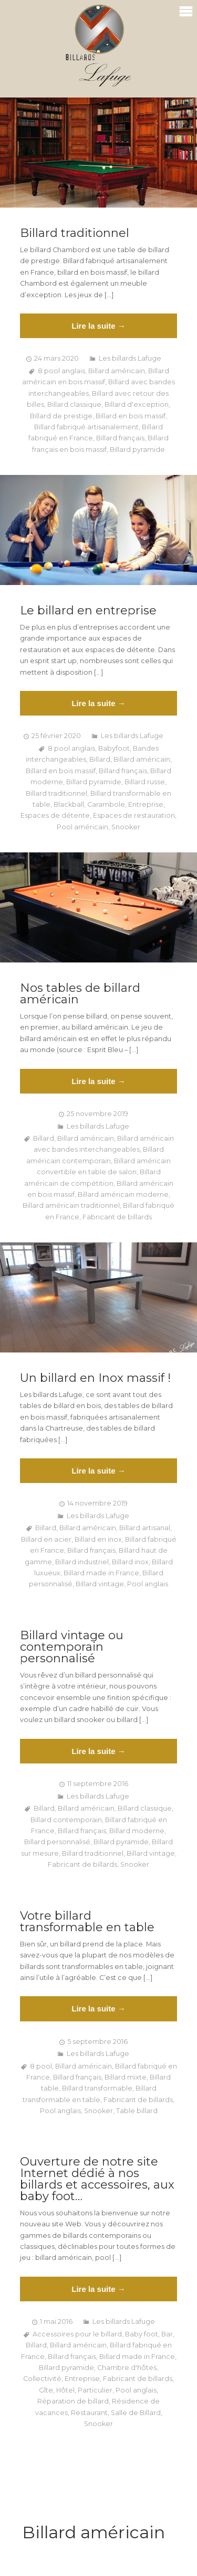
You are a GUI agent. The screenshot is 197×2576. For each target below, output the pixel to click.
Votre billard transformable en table (87, 1921)
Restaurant (89, 2413)
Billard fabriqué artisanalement (86, 427)
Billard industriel (82, 1562)
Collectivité (42, 2379)
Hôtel (65, 2390)
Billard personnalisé (57, 1842)
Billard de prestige (61, 416)
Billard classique (74, 404)
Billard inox (130, 1562)
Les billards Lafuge (130, 358)
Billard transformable (97, 2088)
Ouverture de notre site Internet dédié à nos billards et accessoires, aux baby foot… (97, 2179)
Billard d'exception (137, 404)
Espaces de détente (55, 815)
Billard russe (145, 782)
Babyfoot (114, 748)
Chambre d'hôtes (127, 2368)
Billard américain (116, 371)
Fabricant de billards (117, 1217)
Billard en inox (98, 1539)
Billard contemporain (66, 1820)
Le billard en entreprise (88, 610)
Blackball (69, 804)
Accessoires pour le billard (77, 2334)
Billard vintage (100, 1584)
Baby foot (141, 2334)
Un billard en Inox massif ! (95, 1378)
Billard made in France (101, 1573)
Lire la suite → (98, 325)
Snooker (125, 827)
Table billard (137, 2111)
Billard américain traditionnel (71, 1205)
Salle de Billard (136, 2413)
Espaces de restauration (134, 815)
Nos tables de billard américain (80, 993)
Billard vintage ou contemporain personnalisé (71, 1647)
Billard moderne (136, 1831)
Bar (167, 2334)
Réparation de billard (73, 2401)
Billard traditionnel (74, 233)
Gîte (46, 2390)
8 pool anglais (61, 371)
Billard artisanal (144, 1528)
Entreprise (145, 804)
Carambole (106, 804)
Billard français (120, 438)
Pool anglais (147, 1584)
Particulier (95, 2390)
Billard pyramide (137, 449)
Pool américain (82, 827)
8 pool (41, 2066)
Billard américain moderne (123, 1194)
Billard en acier (46, 1539)
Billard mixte (126, 2077)
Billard (99, 759)
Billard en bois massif (130, 416)
